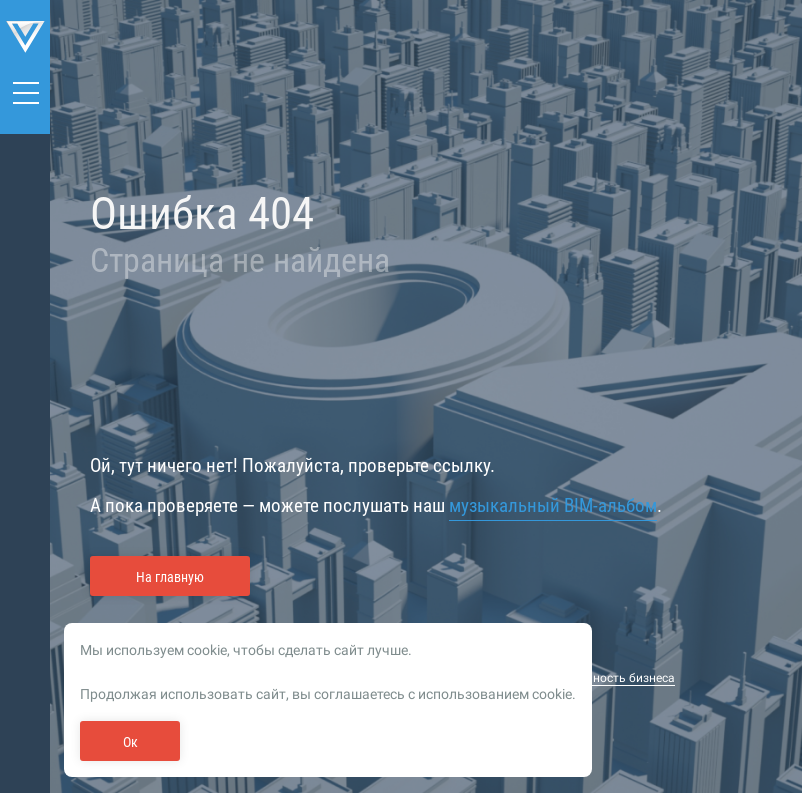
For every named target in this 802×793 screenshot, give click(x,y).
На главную (170, 577)
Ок (130, 742)
